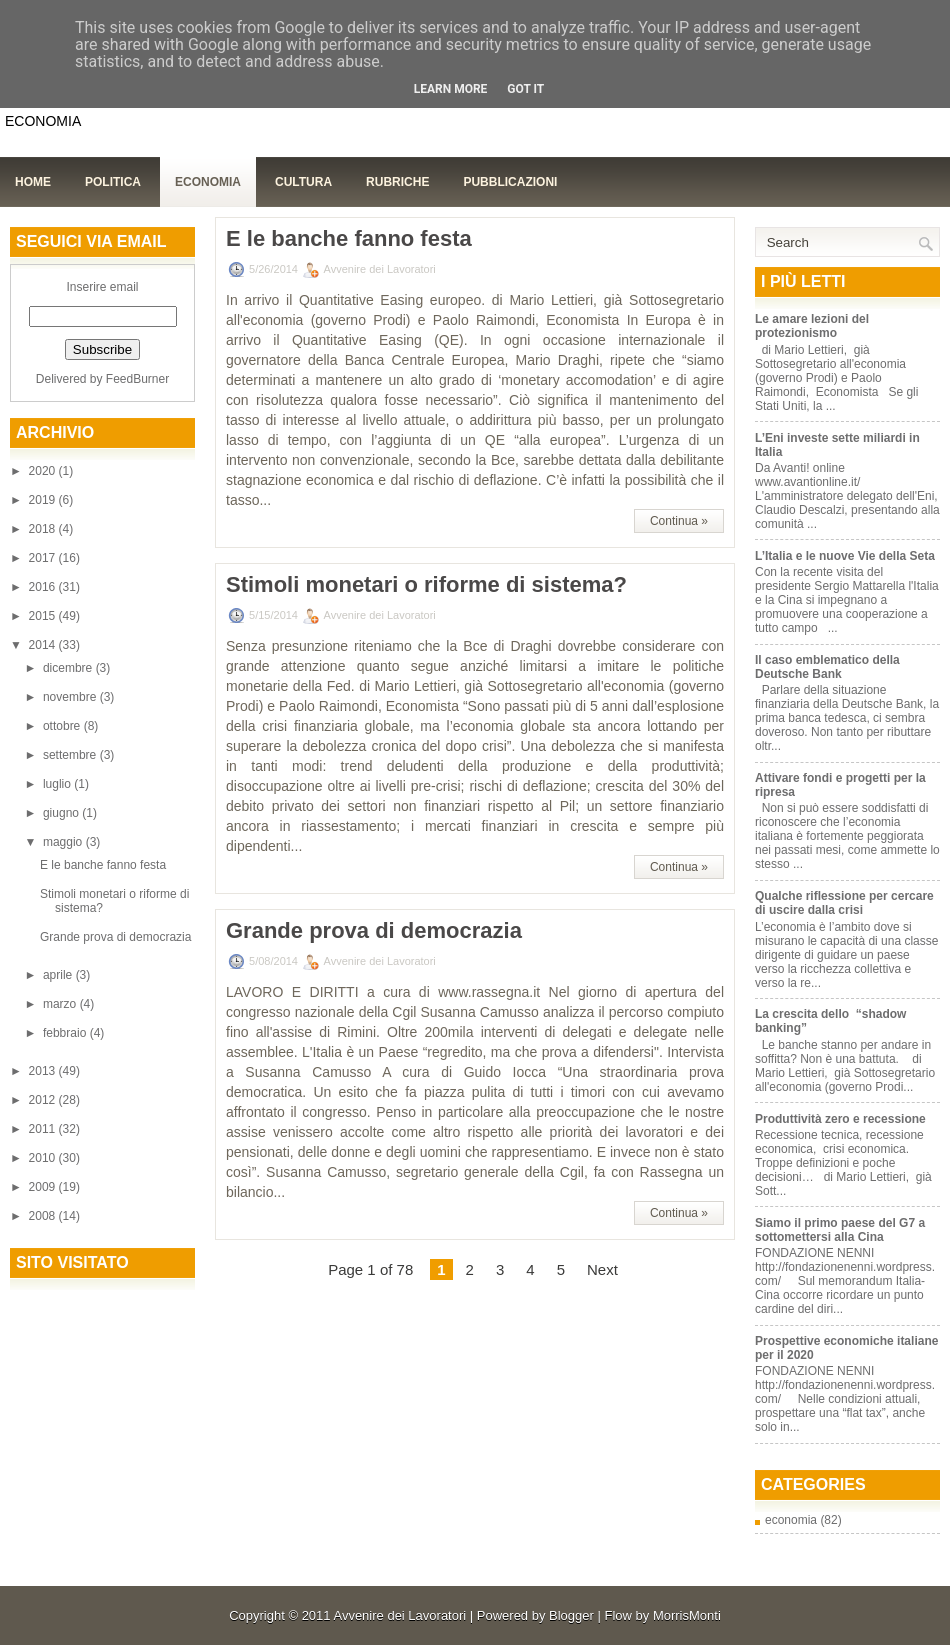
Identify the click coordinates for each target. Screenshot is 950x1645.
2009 (44, 1187)
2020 (44, 471)
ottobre (63, 726)
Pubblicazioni (510, 182)
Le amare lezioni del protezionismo (812, 326)
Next (602, 1269)
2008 (44, 1216)
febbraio (66, 1033)
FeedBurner (137, 379)
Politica (113, 182)
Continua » (679, 521)
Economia (208, 182)
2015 (44, 616)
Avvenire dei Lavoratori (399, 1615)
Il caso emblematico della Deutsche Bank (827, 667)
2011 (44, 1129)
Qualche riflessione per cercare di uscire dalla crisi (844, 903)
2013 (44, 1071)
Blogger (571, 1615)
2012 (44, 1100)
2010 (44, 1158)
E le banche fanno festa (103, 865)
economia (791, 1520)
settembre (71, 755)
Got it (525, 89)
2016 (44, 587)
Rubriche (397, 182)
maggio (64, 842)
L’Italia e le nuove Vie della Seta (845, 556)
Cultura (303, 182)
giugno (62, 813)
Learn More (451, 89)
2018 (44, 529)
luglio (58, 784)
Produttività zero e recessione (840, 1119)
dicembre (69, 668)
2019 (44, 500)
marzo (61, 1004)
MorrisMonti (687, 1615)
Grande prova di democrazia (115, 937)
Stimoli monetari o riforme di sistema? (426, 585)
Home (33, 182)
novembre (71, 697)
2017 (44, 558)
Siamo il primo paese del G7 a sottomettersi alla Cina (840, 1230)
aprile (59, 975)
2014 (44, 645)
